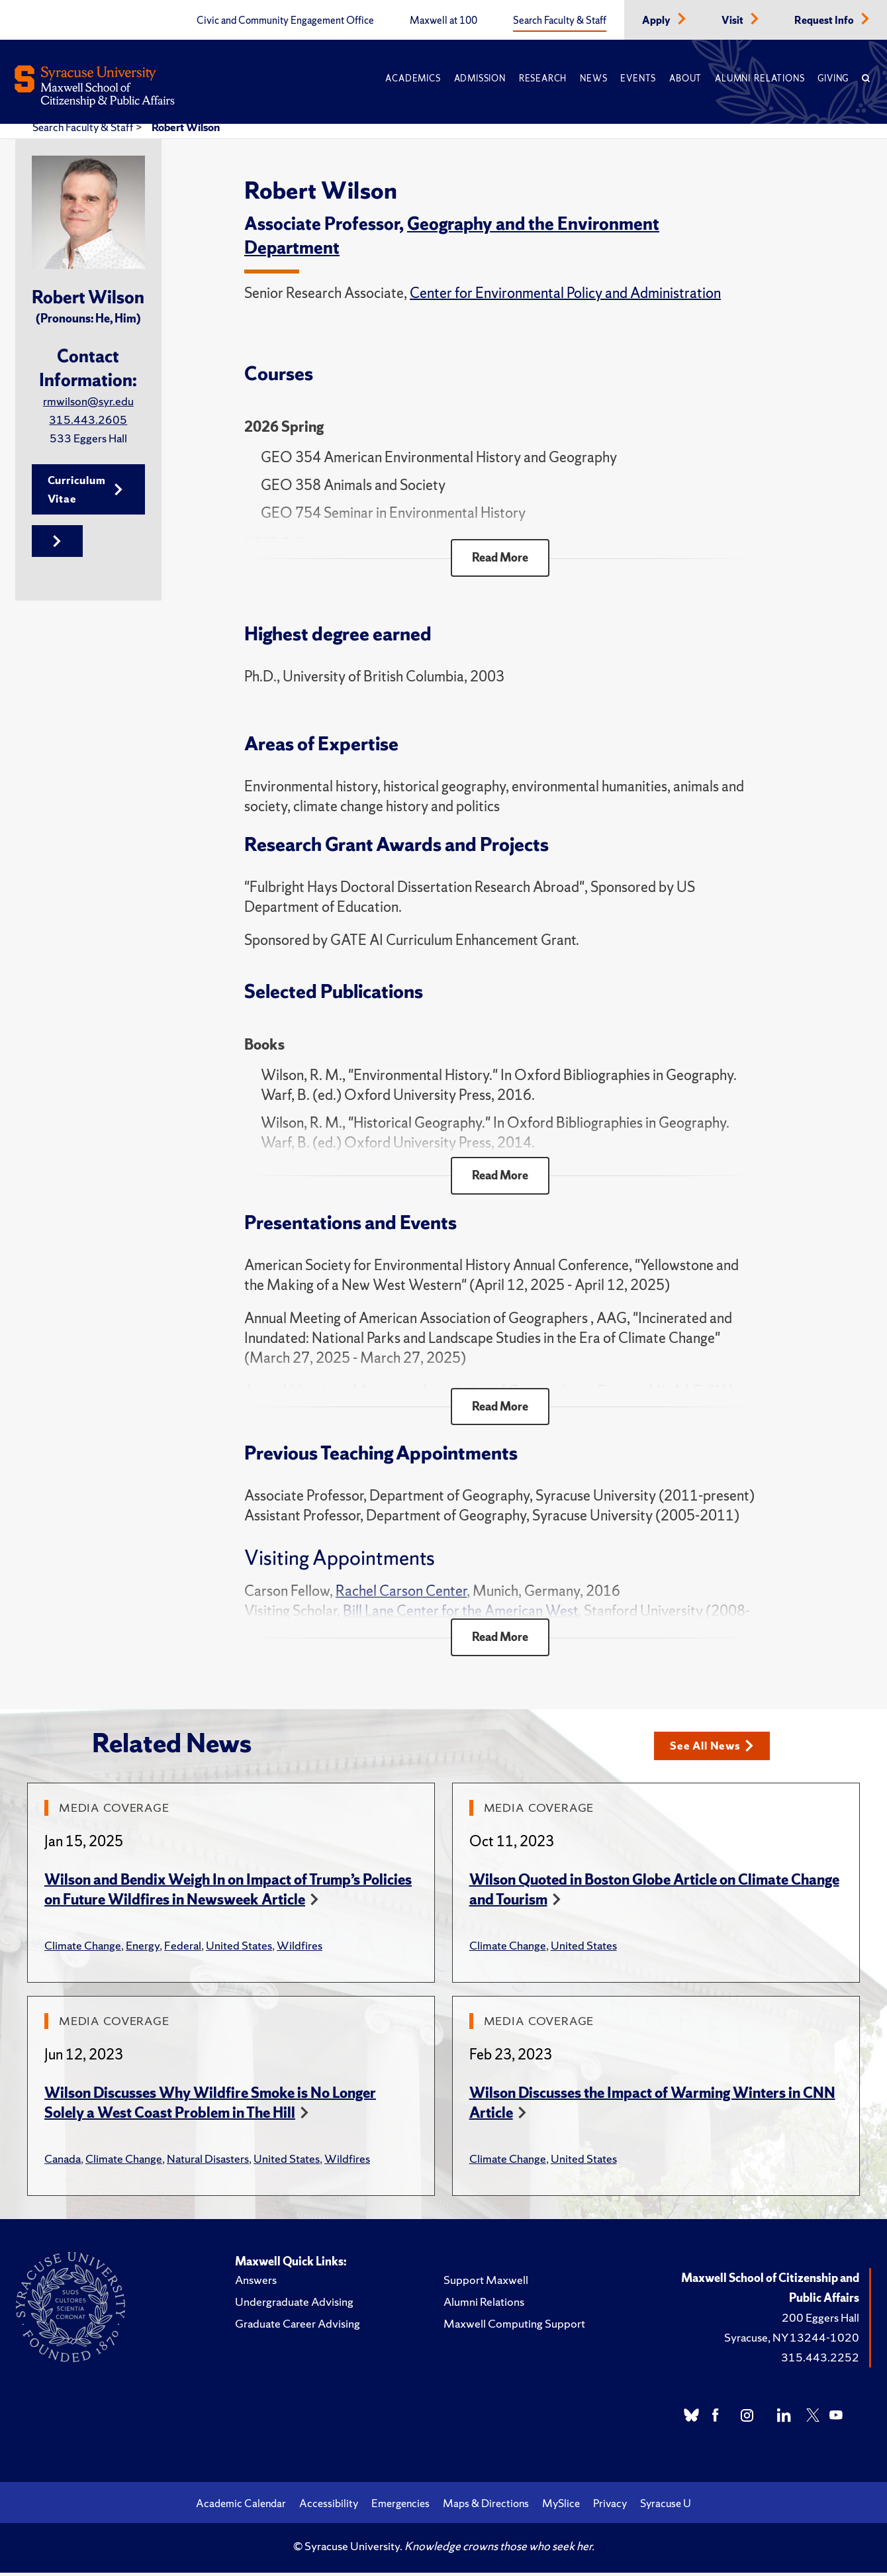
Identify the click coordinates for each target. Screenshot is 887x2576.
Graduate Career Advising (297, 2326)
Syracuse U (665, 2506)
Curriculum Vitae (85, 490)
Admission (480, 78)
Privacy (610, 2506)
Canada (62, 2161)
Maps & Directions (486, 2506)
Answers (256, 2283)
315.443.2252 (820, 2360)
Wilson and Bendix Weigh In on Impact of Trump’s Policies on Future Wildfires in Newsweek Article (228, 1892)
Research (543, 78)
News (593, 78)
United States (239, 1948)
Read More (500, 558)
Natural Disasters (208, 2161)
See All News (714, 1748)
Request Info (825, 20)
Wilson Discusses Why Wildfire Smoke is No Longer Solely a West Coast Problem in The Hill (210, 2106)
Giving (833, 78)
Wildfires (299, 1948)
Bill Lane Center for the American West (460, 1613)
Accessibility (328, 2506)
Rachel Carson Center (401, 1593)
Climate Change (82, 1948)
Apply (657, 20)
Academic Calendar (241, 2506)
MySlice (561, 2506)
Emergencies (400, 2506)
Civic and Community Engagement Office (285, 20)
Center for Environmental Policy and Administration (565, 293)
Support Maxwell (486, 2283)
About (685, 78)
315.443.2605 (88, 419)
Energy (143, 1948)
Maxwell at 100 (443, 20)
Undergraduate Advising (294, 2304)
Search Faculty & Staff (559, 20)
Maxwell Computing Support (514, 2326)
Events (638, 78)
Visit (733, 20)
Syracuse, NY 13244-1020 (791, 2340)
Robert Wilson (186, 127)
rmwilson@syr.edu (88, 401)
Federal (182, 1948)
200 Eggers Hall (820, 2320)
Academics (412, 78)
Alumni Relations (759, 78)
